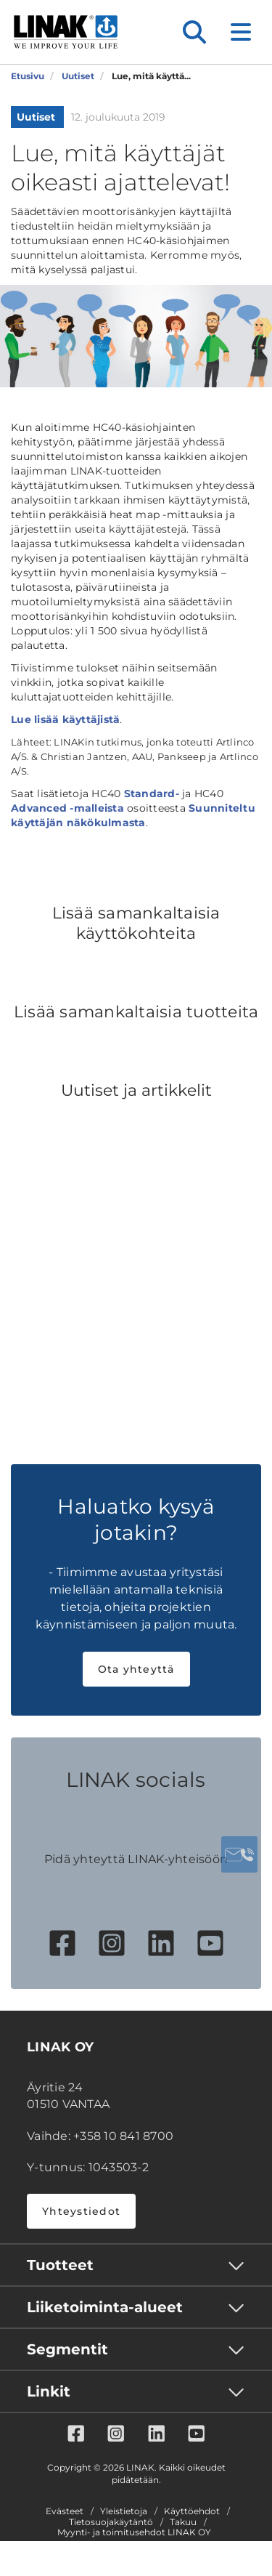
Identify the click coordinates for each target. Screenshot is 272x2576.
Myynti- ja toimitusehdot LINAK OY (134, 2532)
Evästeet (64, 2511)
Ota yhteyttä (136, 1669)
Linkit (48, 2391)
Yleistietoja (123, 2511)
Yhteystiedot (81, 2211)
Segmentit (67, 2349)
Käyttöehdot (192, 2511)
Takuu (183, 2522)
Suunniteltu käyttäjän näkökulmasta (133, 815)
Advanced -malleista (67, 808)
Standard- (151, 793)
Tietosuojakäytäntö (111, 2522)
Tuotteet (60, 2265)
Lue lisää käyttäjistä (65, 719)
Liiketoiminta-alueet (105, 2307)
